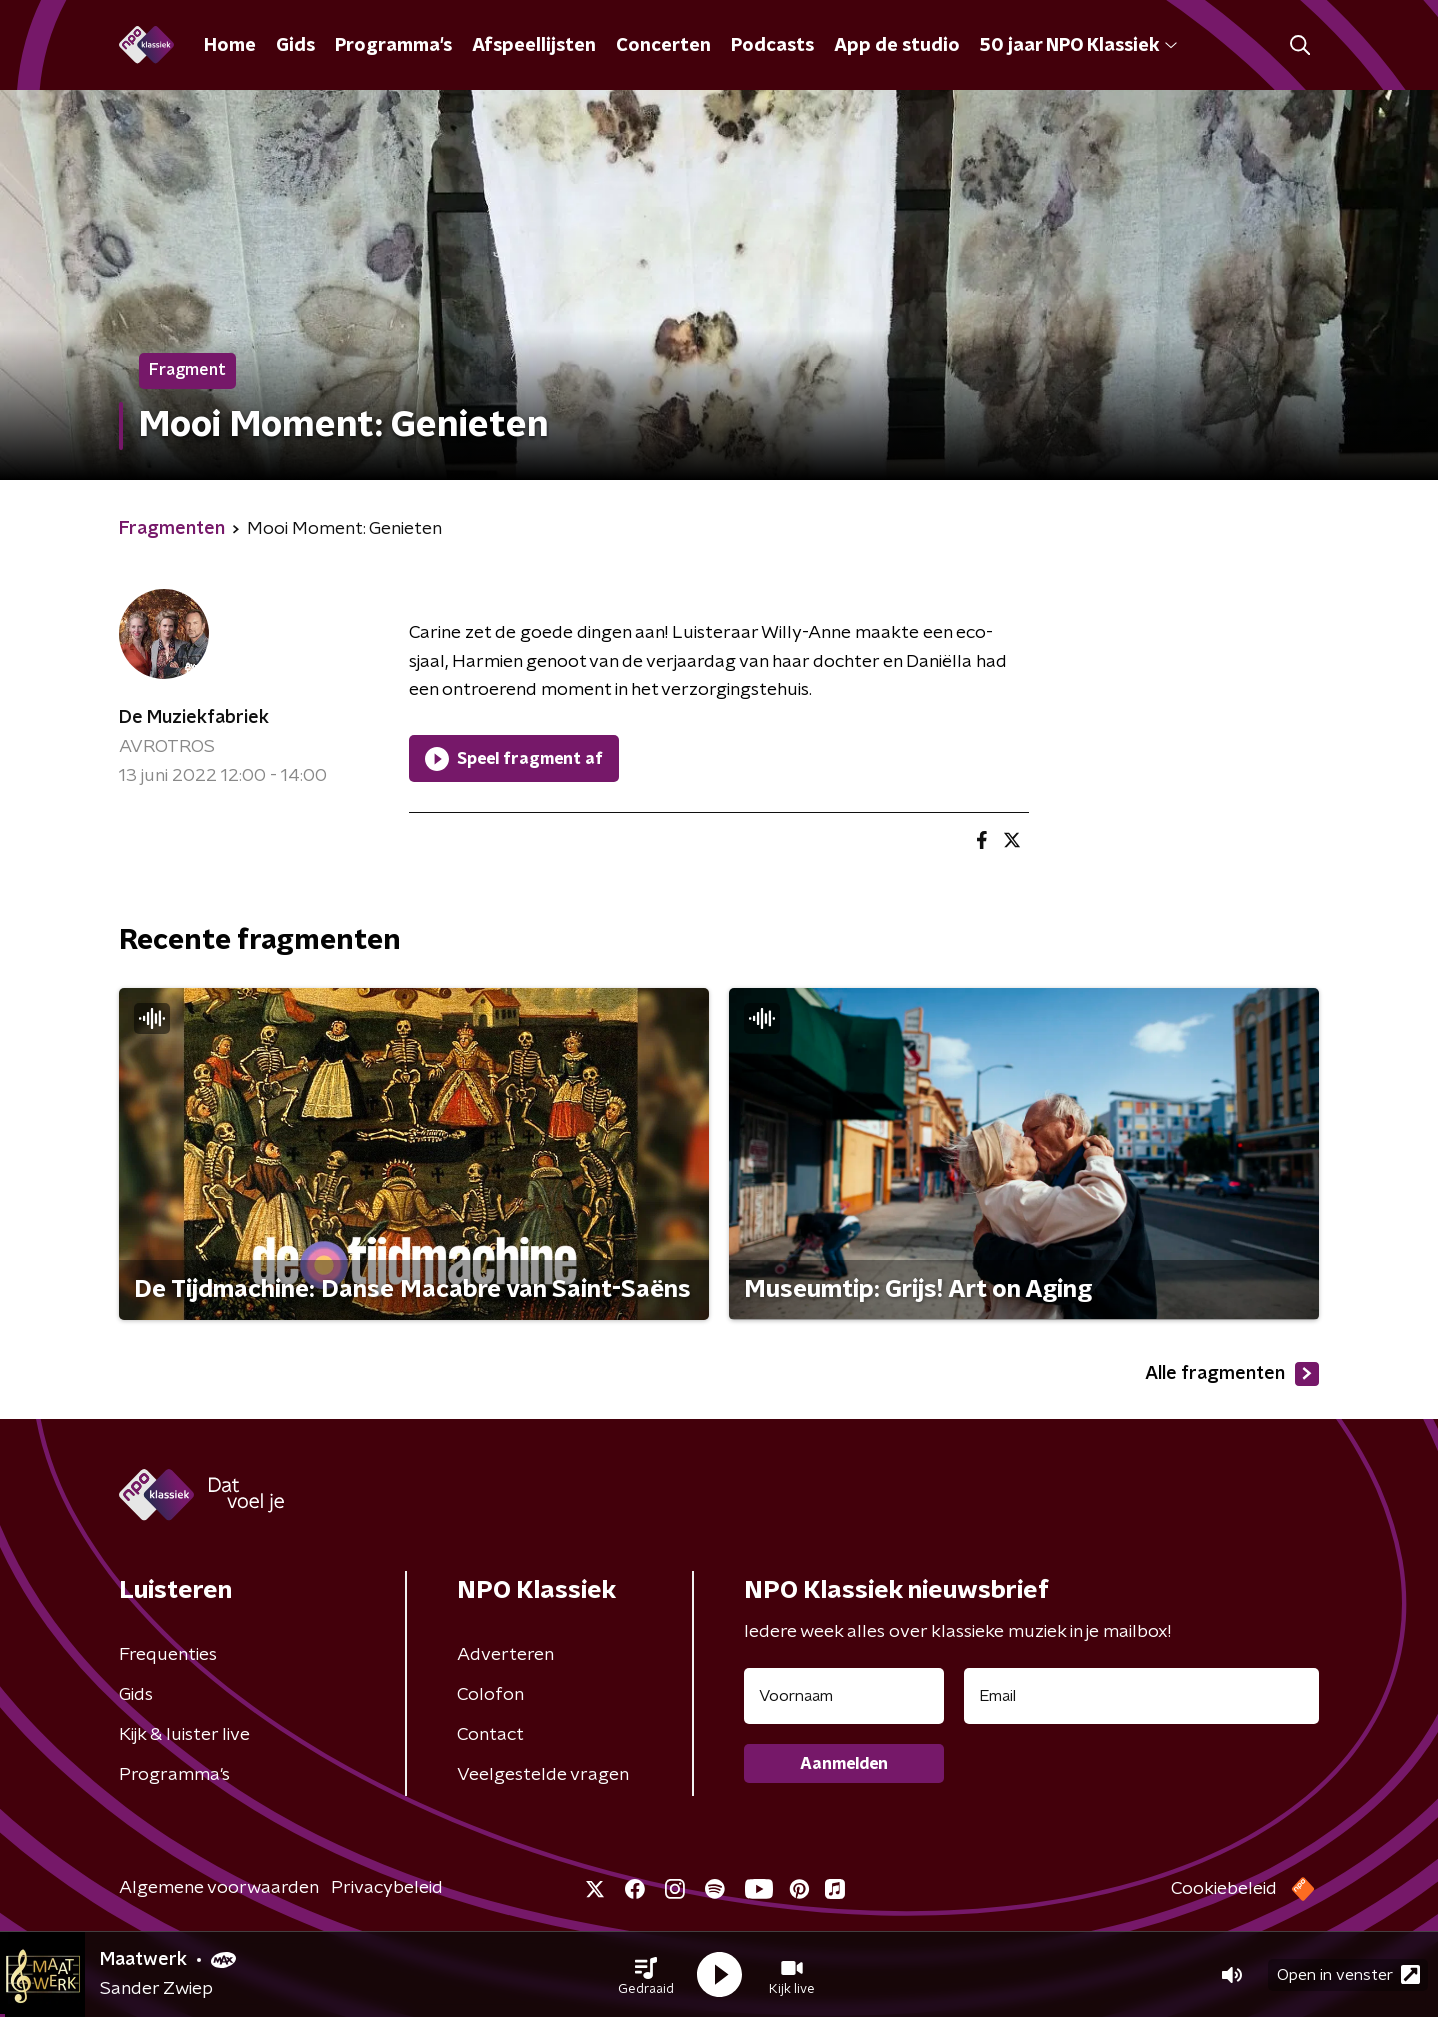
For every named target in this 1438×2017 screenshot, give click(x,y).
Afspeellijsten (534, 46)
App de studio (897, 46)
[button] (646, 1975)
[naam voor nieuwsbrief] (844, 1696)
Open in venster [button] (1348, 1974)
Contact (490, 1735)
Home (230, 46)
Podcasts (772, 46)
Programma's (393, 46)
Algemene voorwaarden (219, 1888)
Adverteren (505, 1655)
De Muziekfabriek (194, 718)
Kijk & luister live (184, 1735)
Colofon (490, 1695)
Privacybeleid (387, 1888)
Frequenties (168, 1655)
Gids (295, 46)
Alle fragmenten (1232, 1374)
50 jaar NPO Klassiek (1078, 46)
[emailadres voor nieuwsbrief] (1141, 1696)
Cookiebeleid (1224, 1889)
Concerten (663, 46)
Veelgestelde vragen (543, 1775)
